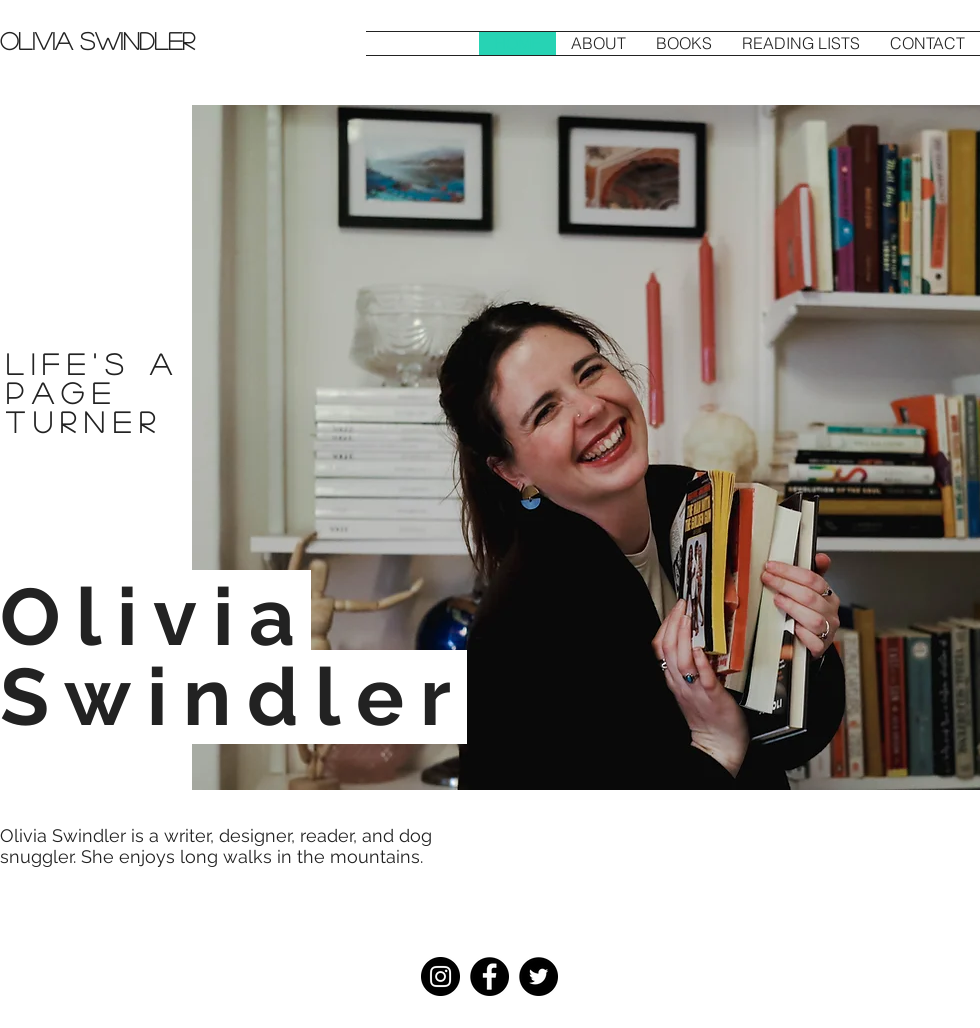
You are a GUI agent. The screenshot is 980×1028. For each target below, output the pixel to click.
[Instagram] (440, 976)
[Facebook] (489, 976)
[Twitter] (538, 976)
